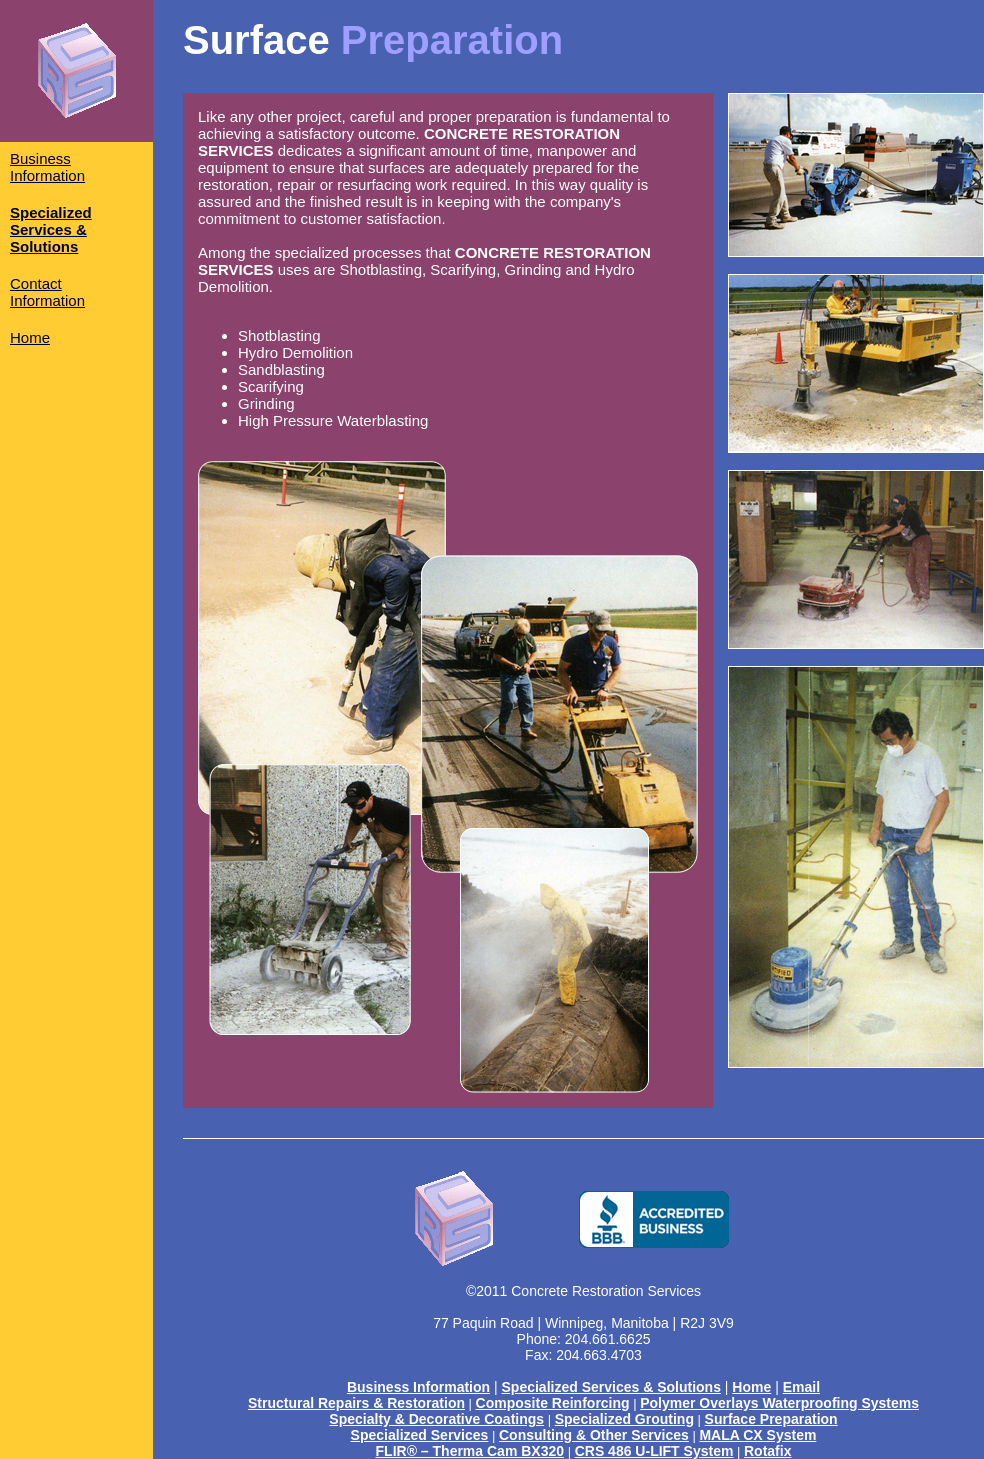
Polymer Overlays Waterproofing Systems (779, 1403)
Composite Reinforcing (553, 1403)
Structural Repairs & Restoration (356, 1403)
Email (801, 1387)
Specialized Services (420, 1435)
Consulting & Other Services (594, 1435)
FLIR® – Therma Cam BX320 (470, 1451)
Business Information (47, 167)
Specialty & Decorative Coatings (436, 1419)
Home (30, 337)
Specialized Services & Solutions (51, 229)
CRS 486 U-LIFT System (654, 1451)
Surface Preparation (771, 1419)
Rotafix (767, 1451)
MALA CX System (757, 1435)
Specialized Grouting (624, 1419)
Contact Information (47, 292)
